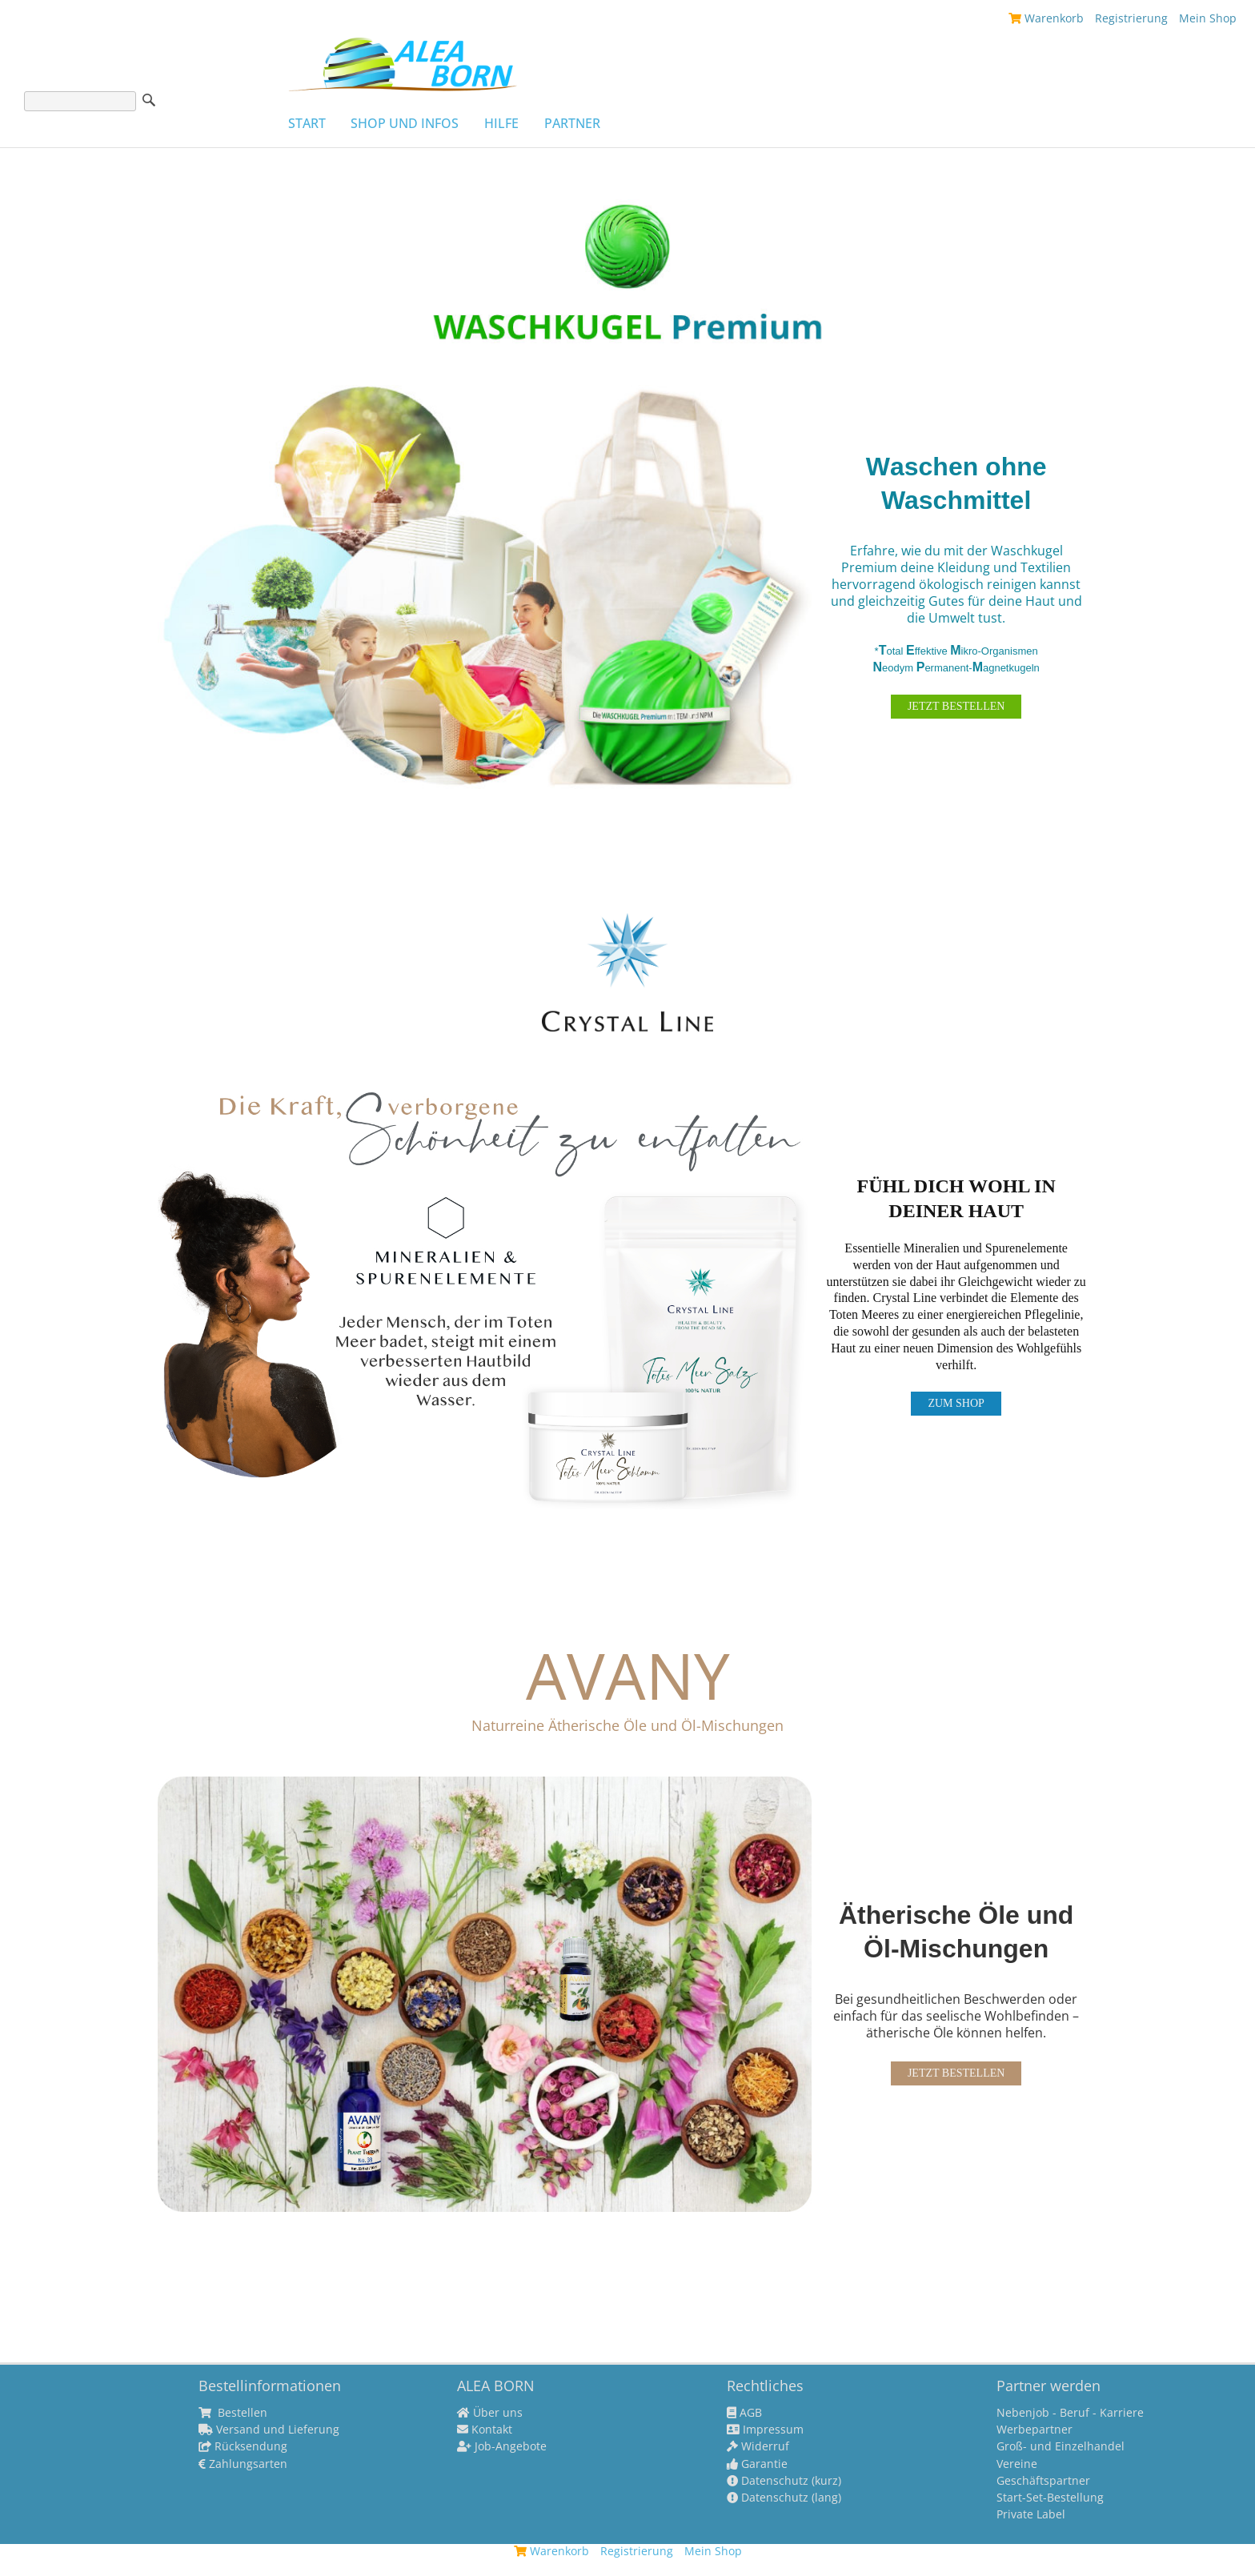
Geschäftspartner (1043, 2481)
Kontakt (484, 2429)
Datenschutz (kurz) (784, 2481)
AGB (744, 2413)
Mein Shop (1208, 18)
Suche (149, 100)
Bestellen (232, 2413)
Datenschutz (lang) (784, 2497)
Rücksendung (242, 2446)
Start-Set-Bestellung (1050, 2497)
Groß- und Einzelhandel (1060, 2446)
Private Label (1030, 2514)
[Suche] (80, 101)
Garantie (757, 2464)
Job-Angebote (502, 2446)
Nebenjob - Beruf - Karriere (1070, 2413)
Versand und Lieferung (268, 2429)
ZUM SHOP (956, 1403)
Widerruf (758, 2446)
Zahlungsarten (242, 2464)
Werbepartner (1034, 2429)
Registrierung (1131, 18)
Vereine (1016, 2464)
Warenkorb (1046, 18)
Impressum (765, 2429)
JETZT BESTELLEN (956, 706)
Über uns (490, 2413)
